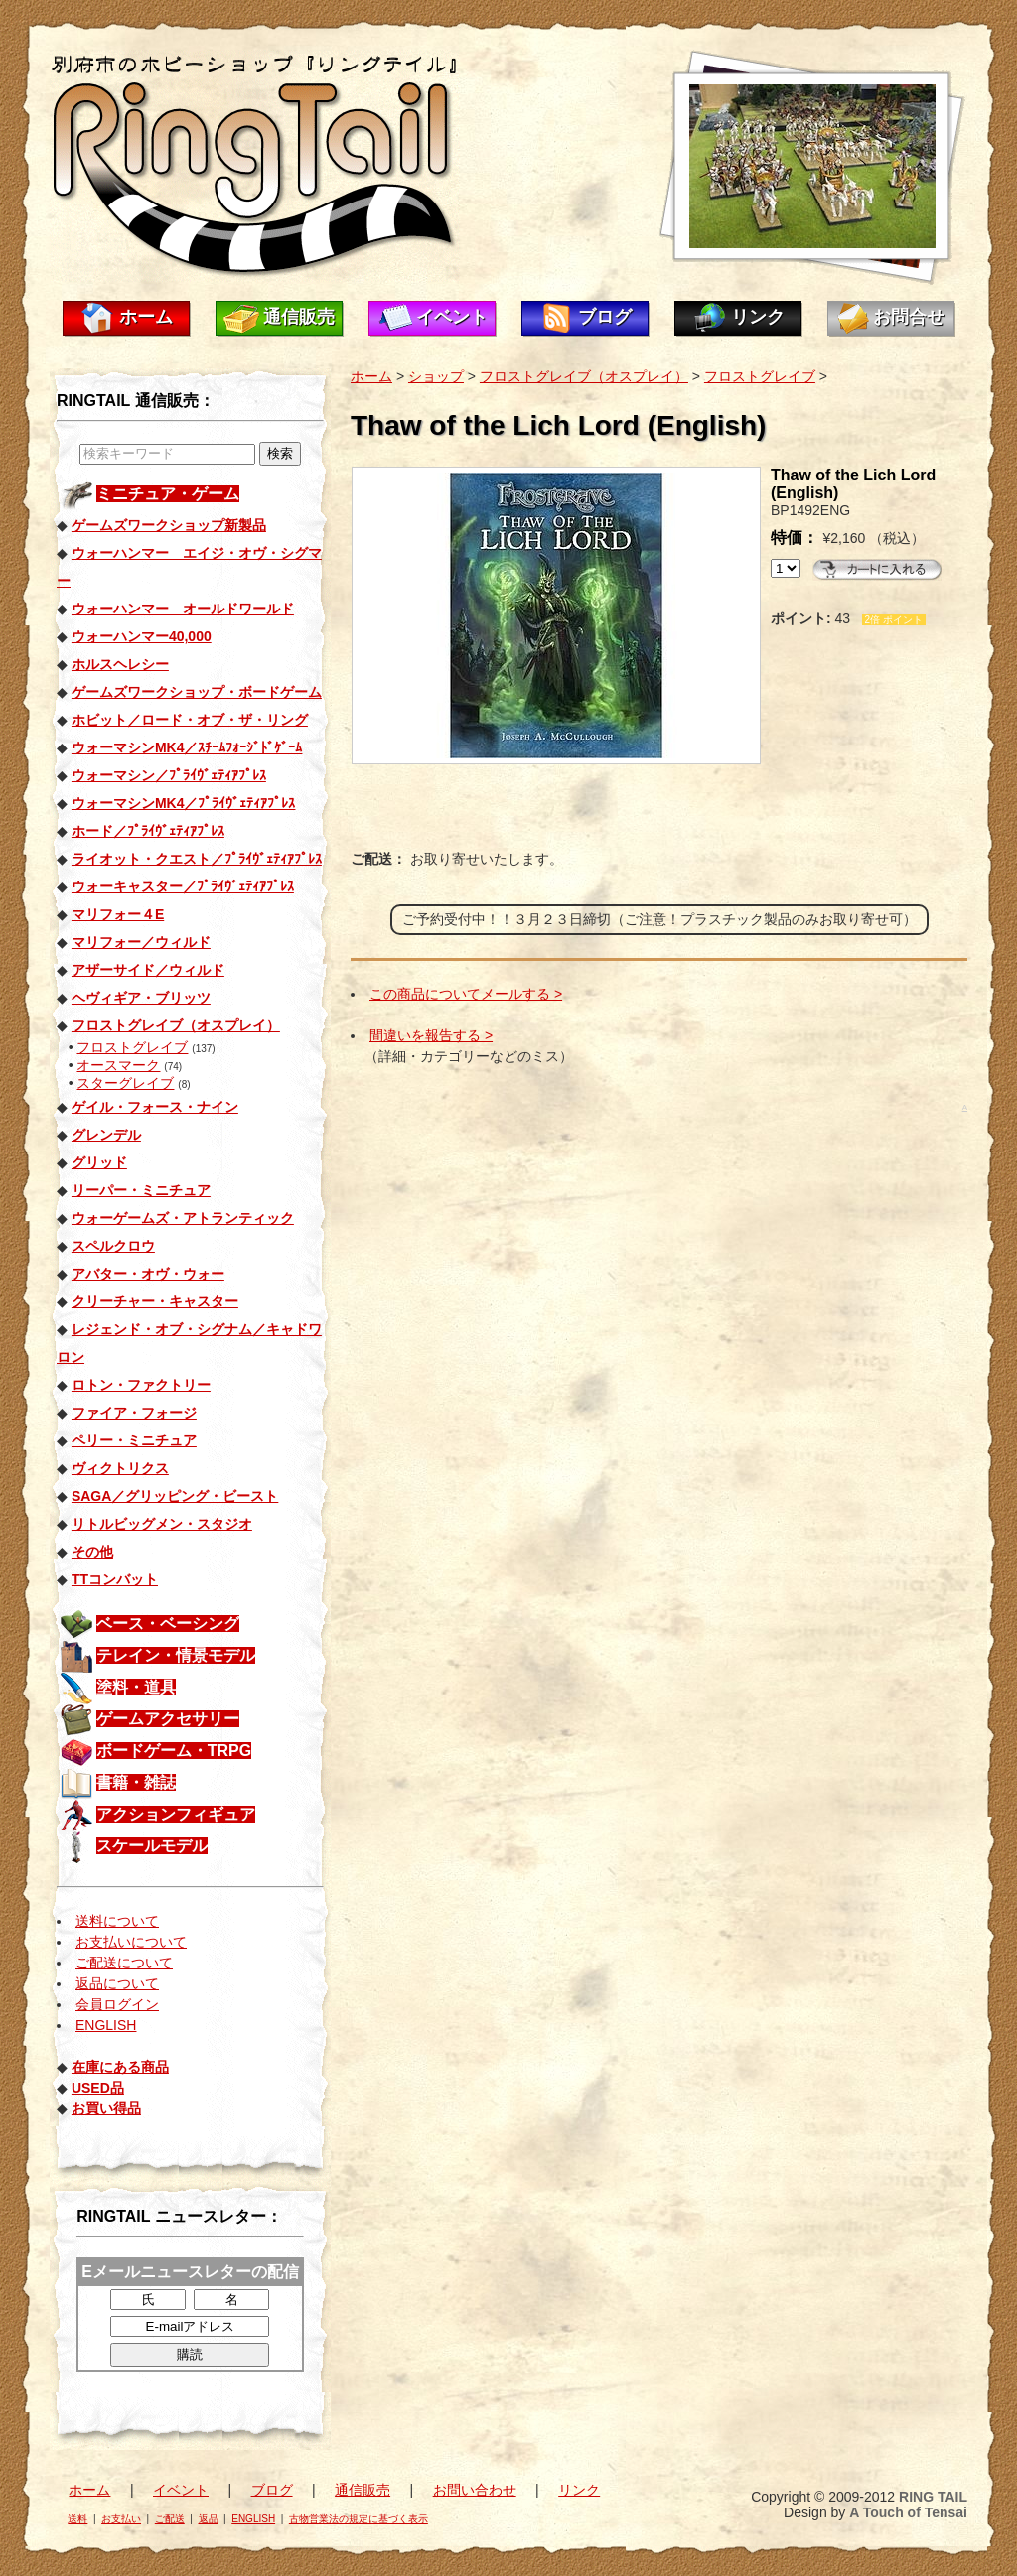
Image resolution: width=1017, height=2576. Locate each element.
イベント (452, 317)
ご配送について (124, 1962)
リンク (758, 317)
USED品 (98, 2088)
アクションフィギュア (175, 1814)
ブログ (605, 317)
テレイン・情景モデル (175, 1655)
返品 (208, 2518)
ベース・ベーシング (167, 1623)
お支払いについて (131, 1942)
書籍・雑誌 (136, 1782)
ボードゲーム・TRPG (173, 1750)
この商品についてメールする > (465, 994)
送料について (117, 1921)
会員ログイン (117, 2004)
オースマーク (118, 1065)
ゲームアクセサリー (167, 1718)
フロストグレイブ (132, 1047)
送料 (77, 2518)
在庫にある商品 (120, 2067)
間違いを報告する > (431, 1035)
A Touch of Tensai (908, 2512)
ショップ (436, 376)
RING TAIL (933, 2497)
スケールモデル (152, 1845)
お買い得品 (106, 2108)
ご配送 (170, 2518)
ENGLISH (105, 2025)
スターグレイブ (125, 1083)
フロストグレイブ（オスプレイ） (584, 376)
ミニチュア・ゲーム (167, 493)
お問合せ (908, 317)
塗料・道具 (136, 1687)
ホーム (146, 317)
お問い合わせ (474, 2490)
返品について (117, 1983)
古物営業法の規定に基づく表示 (358, 2518)
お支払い (121, 2518)
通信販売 (299, 317)
